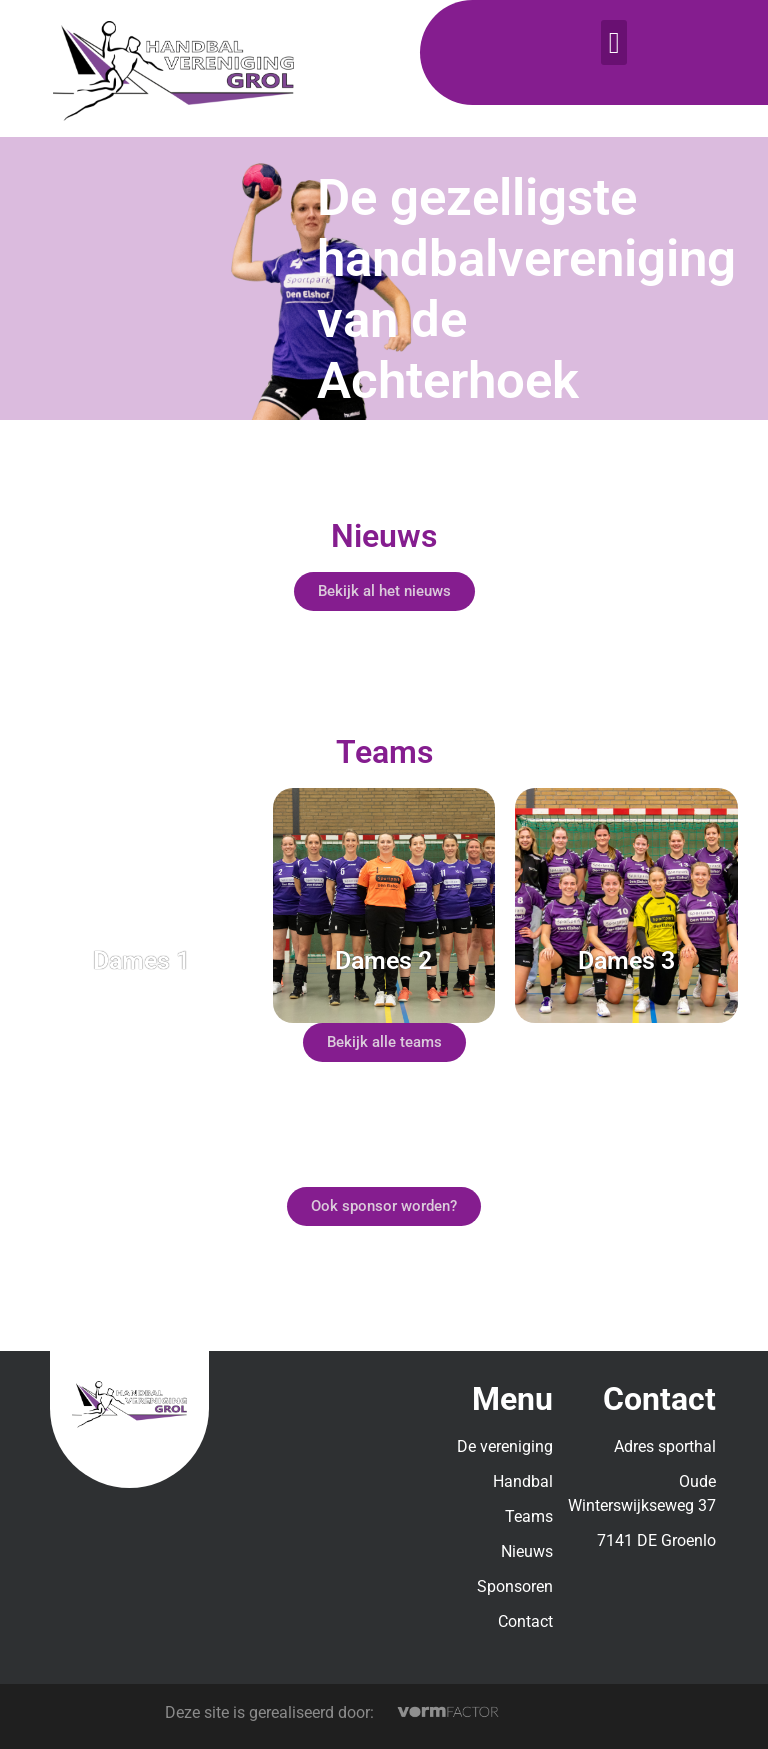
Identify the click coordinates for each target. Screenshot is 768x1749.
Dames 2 (383, 960)
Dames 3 (626, 960)
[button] (614, 42)
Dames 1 (141, 960)
